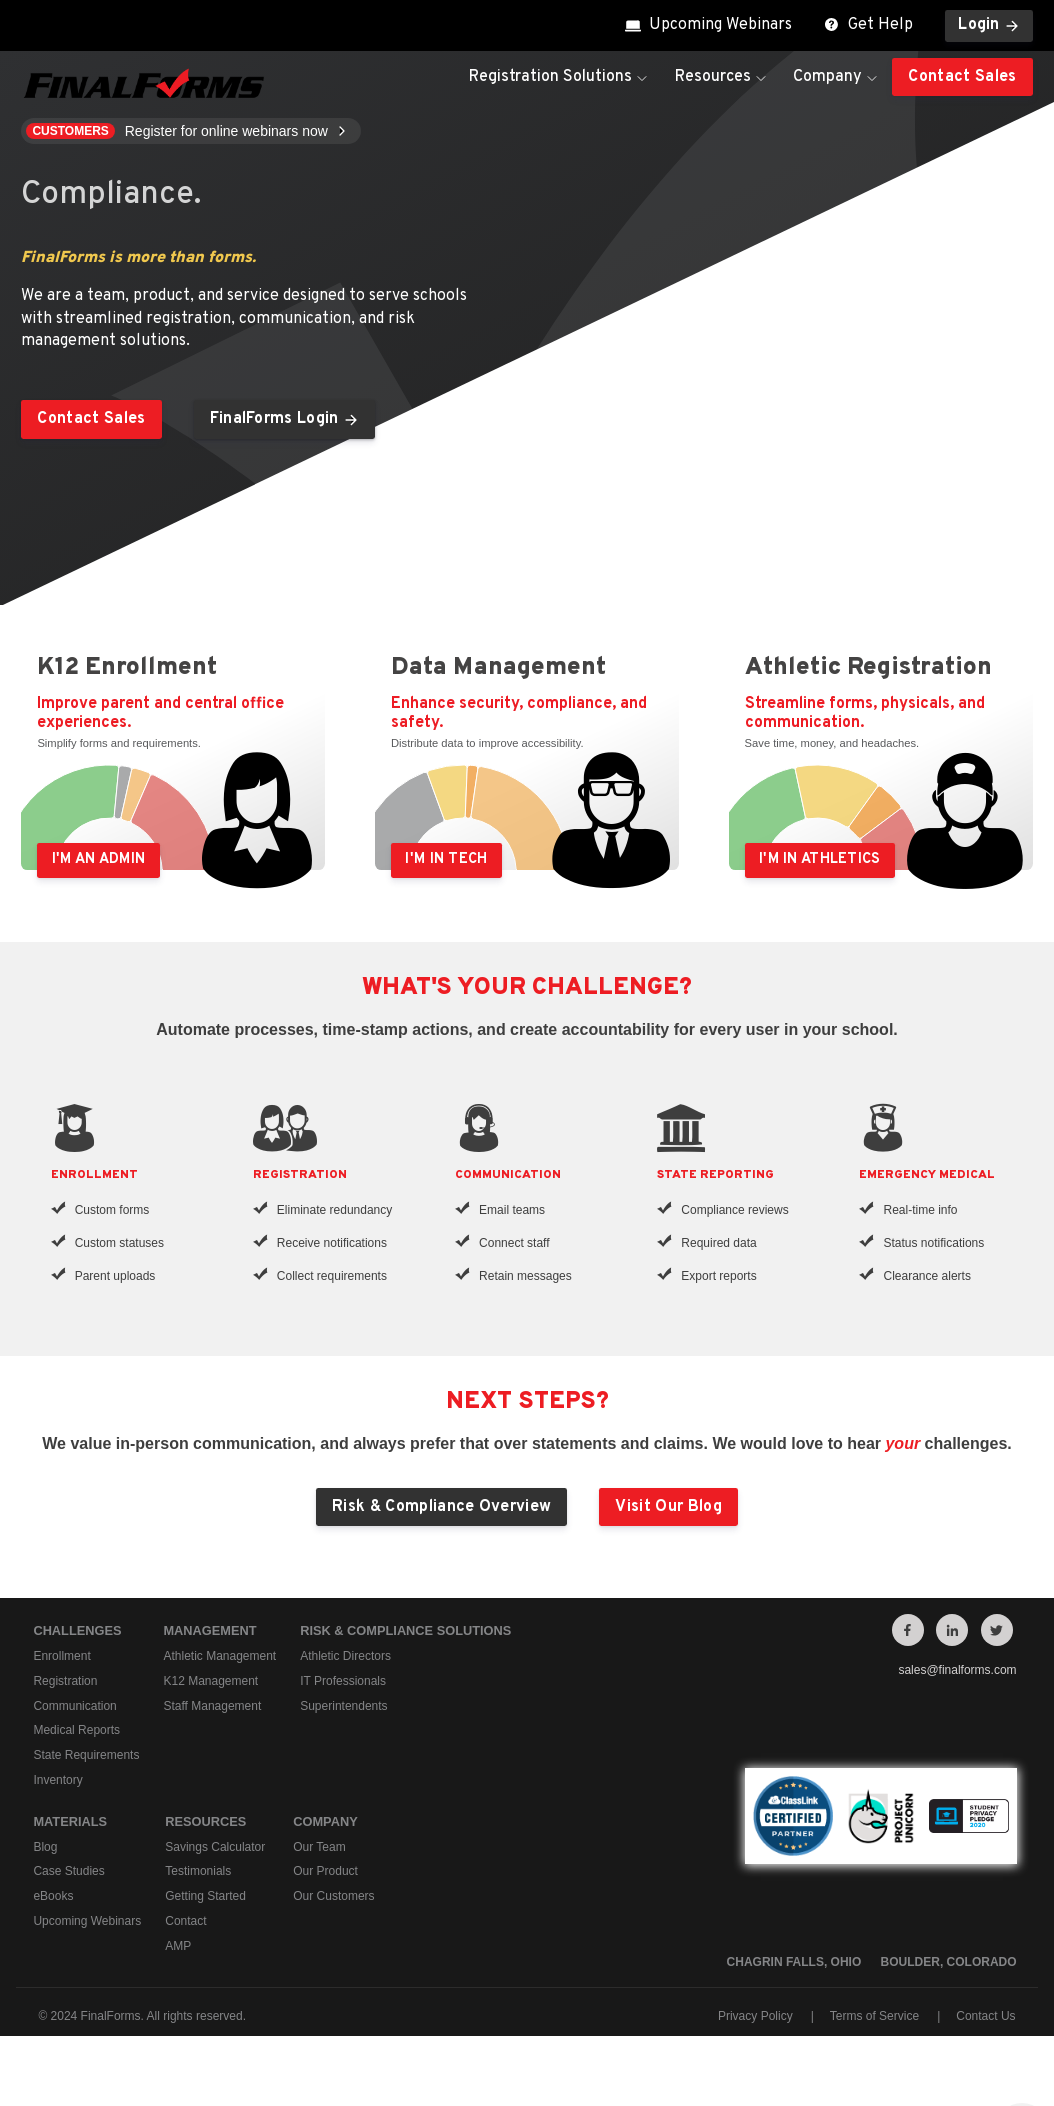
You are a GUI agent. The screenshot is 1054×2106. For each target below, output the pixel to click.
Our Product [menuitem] (325, 1871)
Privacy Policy (755, 2016)
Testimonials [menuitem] (198, 1871)
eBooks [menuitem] (53, 1896)
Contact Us (985, 2016)
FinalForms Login (284, 419)
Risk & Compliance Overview (441, 1507)
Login (989, 25)
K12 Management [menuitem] (210, 1681)
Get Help (868, 25)
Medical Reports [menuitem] (76, 1730)
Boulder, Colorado (949, 1962)
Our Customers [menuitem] (333, 1896)
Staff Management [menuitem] (212, 1705)
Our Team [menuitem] (319, 1847)
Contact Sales (962, 77)
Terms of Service (874, 2016)
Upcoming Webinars (708, 25)
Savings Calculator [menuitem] (215, 1847)
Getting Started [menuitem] (205, 1896)
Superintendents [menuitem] (343, 1705)
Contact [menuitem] (185, 1921)
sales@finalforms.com (957, 1670)
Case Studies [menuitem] (68, 1871)
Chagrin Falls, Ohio (794, 1962)
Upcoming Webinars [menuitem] (87, 1921)
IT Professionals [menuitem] (343, 1681)
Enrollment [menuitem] (61, 1656)
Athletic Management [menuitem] (219, 1656)
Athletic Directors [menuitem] (345, 1656)
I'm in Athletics (820, 859)
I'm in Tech (446, 859)
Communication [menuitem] (74, 1705)
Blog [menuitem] (45, 1847)
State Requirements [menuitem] (86, 1755)
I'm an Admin (98, 859)
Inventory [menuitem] (57, 1780)
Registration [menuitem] (65, 1681)
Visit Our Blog (668, 1507)
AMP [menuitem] (178, 1946)
